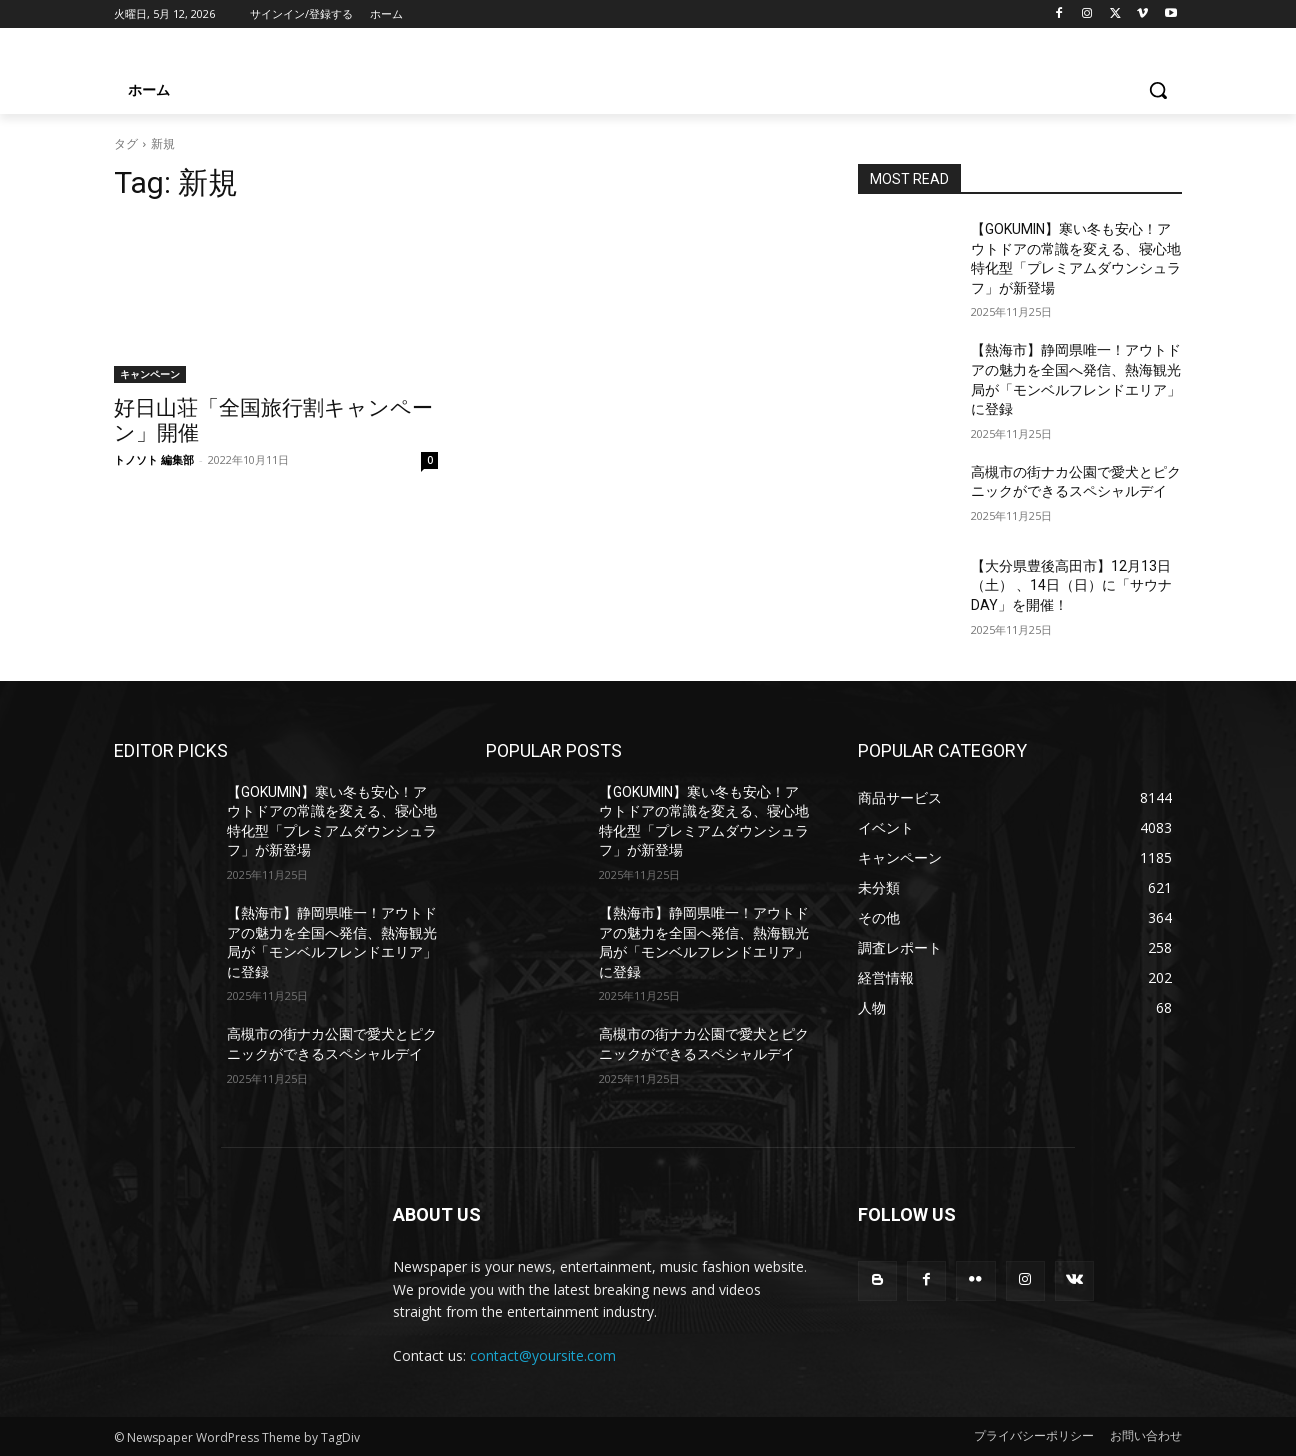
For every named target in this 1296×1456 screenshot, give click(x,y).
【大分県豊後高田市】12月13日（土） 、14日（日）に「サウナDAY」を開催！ (1071, 585)
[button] (1158, 90)
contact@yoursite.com (543, 1355)
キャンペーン (150, 374)
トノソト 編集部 (154, 459)
